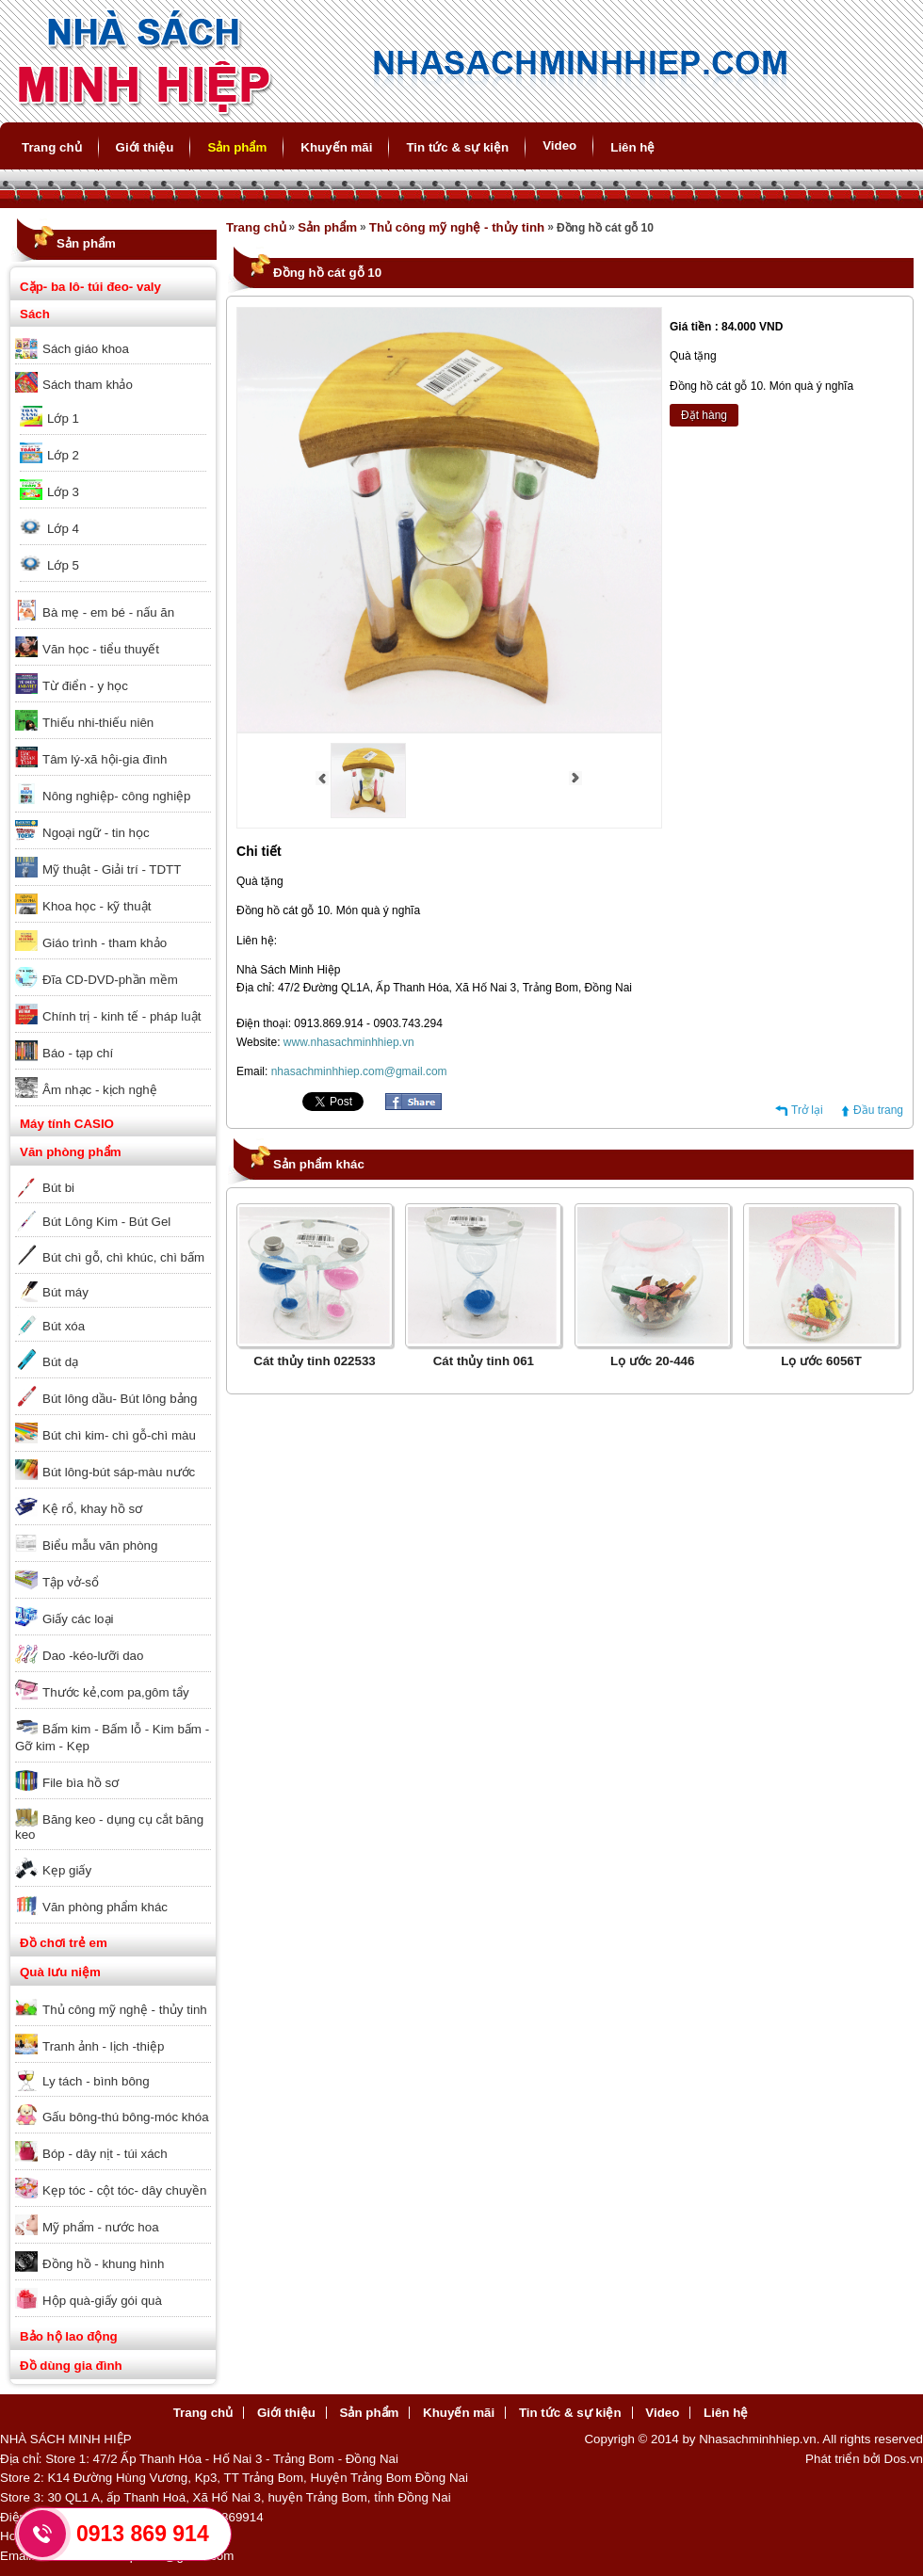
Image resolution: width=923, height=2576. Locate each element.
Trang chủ (52, 147)
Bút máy (65, 1292)
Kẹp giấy (66, 1870)
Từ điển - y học (85, 686)
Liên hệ (632, 147)
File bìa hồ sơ (80, 1783)
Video (559, 145)
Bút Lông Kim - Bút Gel (106, 1222)
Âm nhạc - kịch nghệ (99, 1090)
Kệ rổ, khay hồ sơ (92, 1509)
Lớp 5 (63, 565)
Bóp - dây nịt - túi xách (105, 2154)
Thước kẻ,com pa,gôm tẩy (115, 1692)
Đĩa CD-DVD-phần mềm (110, 980)
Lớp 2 (63, 455)
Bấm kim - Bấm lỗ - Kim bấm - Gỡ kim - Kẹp (112, 1737)
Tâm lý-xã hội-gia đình (104, 759)
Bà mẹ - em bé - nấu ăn (108, 612)
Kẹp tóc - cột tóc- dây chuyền (124, 2190)
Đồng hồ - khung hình (103, 2264)
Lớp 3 (63, 492)
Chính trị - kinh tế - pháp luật (121, 1016)
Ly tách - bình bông (96, 2081)
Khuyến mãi (336, 147)
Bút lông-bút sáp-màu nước (118, 1472)
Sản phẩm (237, 147)
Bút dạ (60, 1362)
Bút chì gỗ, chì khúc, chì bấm (123, 1257)
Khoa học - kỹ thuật (96, 906)
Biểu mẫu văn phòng (99, 1545)
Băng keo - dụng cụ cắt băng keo (109, 1827)
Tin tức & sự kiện (457, 147)
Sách (35, 314)
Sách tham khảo (87, 385)
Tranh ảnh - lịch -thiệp (103, 2046)
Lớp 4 (63, 529)
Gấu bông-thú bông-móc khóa (125, 2117)
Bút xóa (63, 1326)
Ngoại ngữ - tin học (96, 833)
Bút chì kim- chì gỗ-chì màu (119, 1435)
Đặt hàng (704, 415)
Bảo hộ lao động (69, 2336)
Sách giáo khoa (85, 349)
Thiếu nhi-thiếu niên (98, 723)
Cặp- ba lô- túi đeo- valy (90, 287)
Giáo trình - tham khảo (104, 943)
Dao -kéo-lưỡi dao (92, 1656)
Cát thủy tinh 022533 (314, 1361)
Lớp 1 (63, 418)
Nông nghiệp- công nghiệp (116, 796)
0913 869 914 (142, 2533)
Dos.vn (903, 2459)
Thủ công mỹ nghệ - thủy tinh (124, 2010)
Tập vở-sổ (70, 1582)
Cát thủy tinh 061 (483, 1361)
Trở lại (807, 1110)
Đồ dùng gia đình (71, 2366)
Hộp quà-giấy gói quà (102, 2301)
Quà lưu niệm (60, 1972)
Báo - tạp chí (77, 1053)
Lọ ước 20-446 (652, 1361)
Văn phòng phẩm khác (105, 1907)
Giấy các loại (77, 1619)
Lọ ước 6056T (821, 1361)
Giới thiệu (145, 147)
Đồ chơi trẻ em (63, 1943)
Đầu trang (878, 1110)
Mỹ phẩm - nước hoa (100, 2227)
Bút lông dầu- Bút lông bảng (119, 1399)
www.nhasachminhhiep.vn (348, 1042)
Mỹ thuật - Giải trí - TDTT (111, 869)
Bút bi (58, 1188)
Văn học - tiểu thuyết (100, 649)
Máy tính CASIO (67, 1124)
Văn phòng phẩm (70, 1152)
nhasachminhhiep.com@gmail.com (359, 1071)
